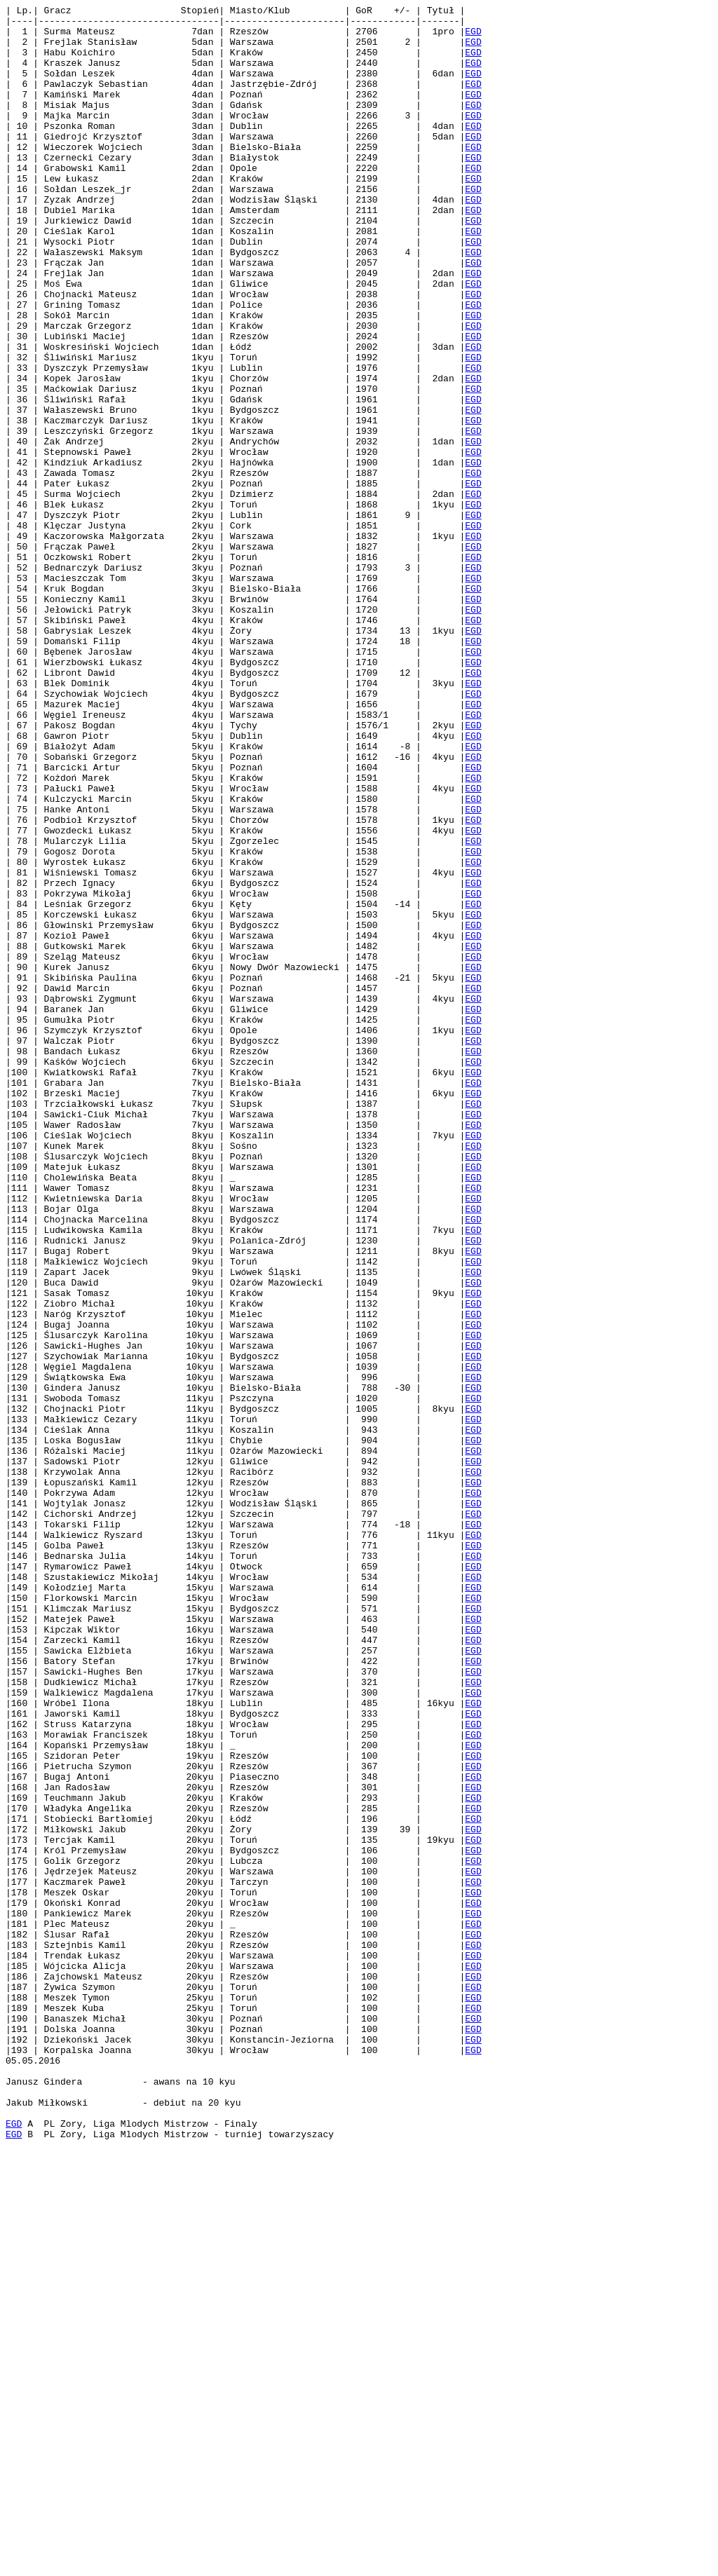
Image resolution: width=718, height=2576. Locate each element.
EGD (473, 37)
